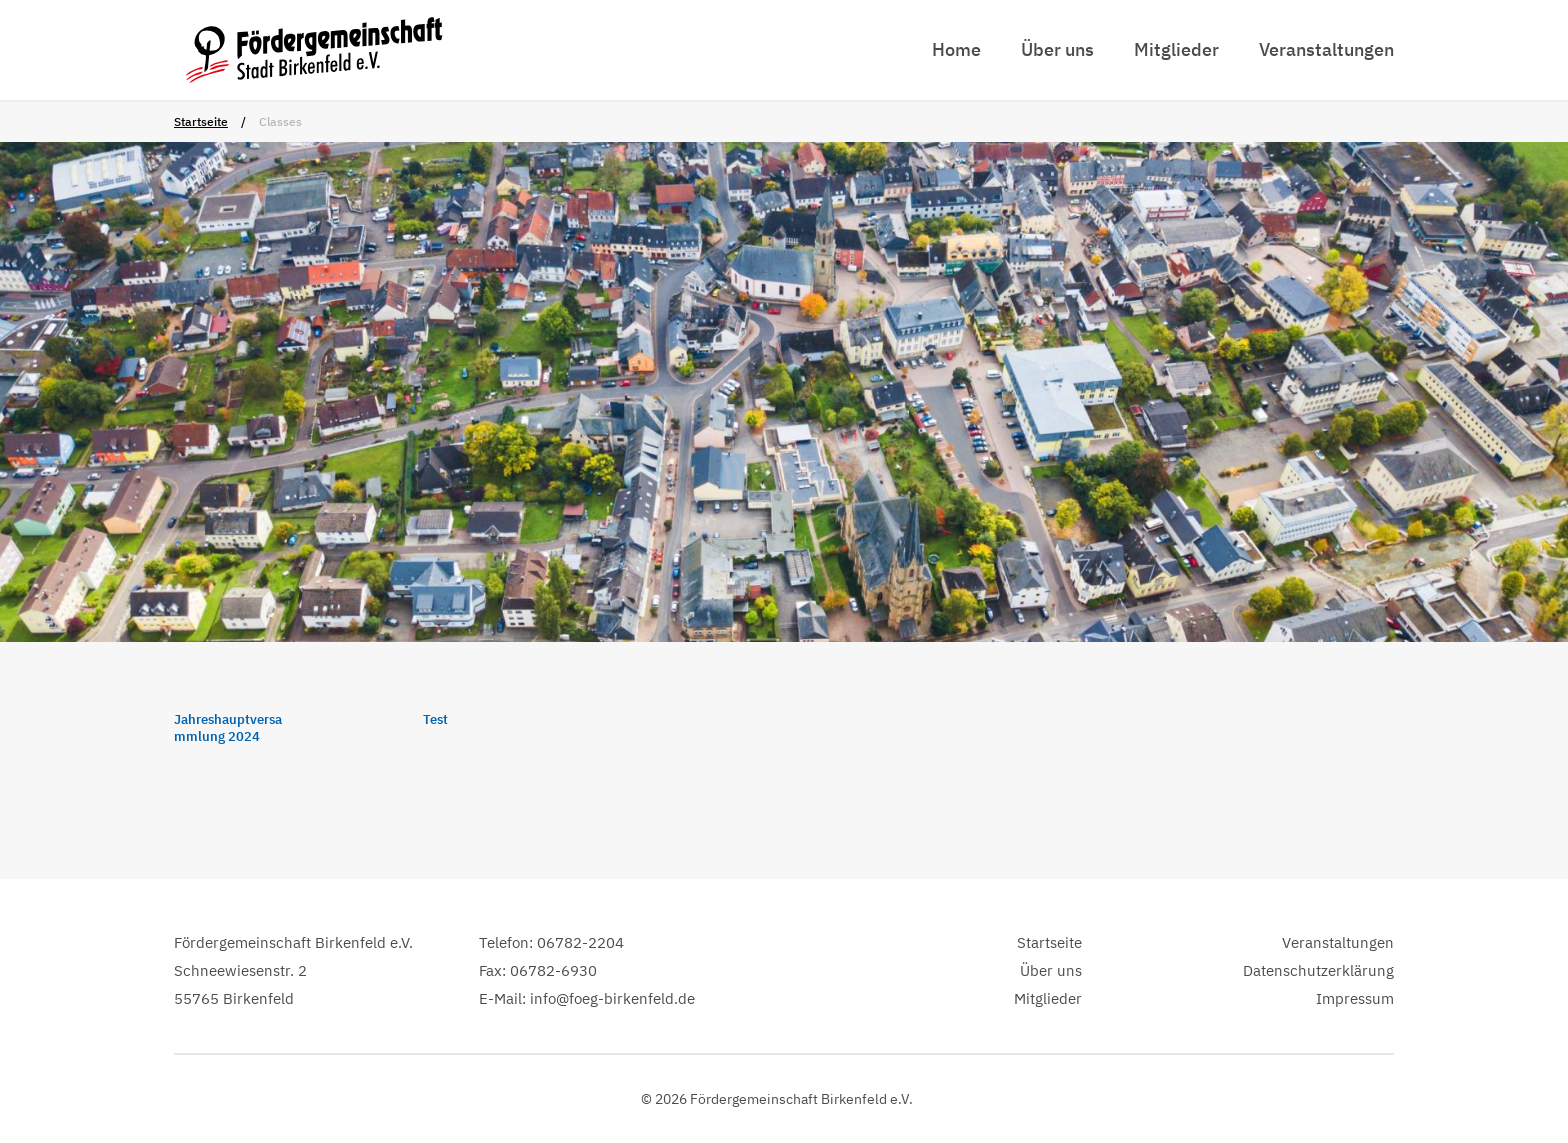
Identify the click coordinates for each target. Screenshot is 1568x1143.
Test (435, 720)
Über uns (1057, 49)
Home (956, 49)
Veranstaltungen (1326, 49)
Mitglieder (1176, 49)
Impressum (1355, 998)
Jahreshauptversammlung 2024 (228, 728)
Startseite (201, 121)
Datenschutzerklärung (1318, 970)
